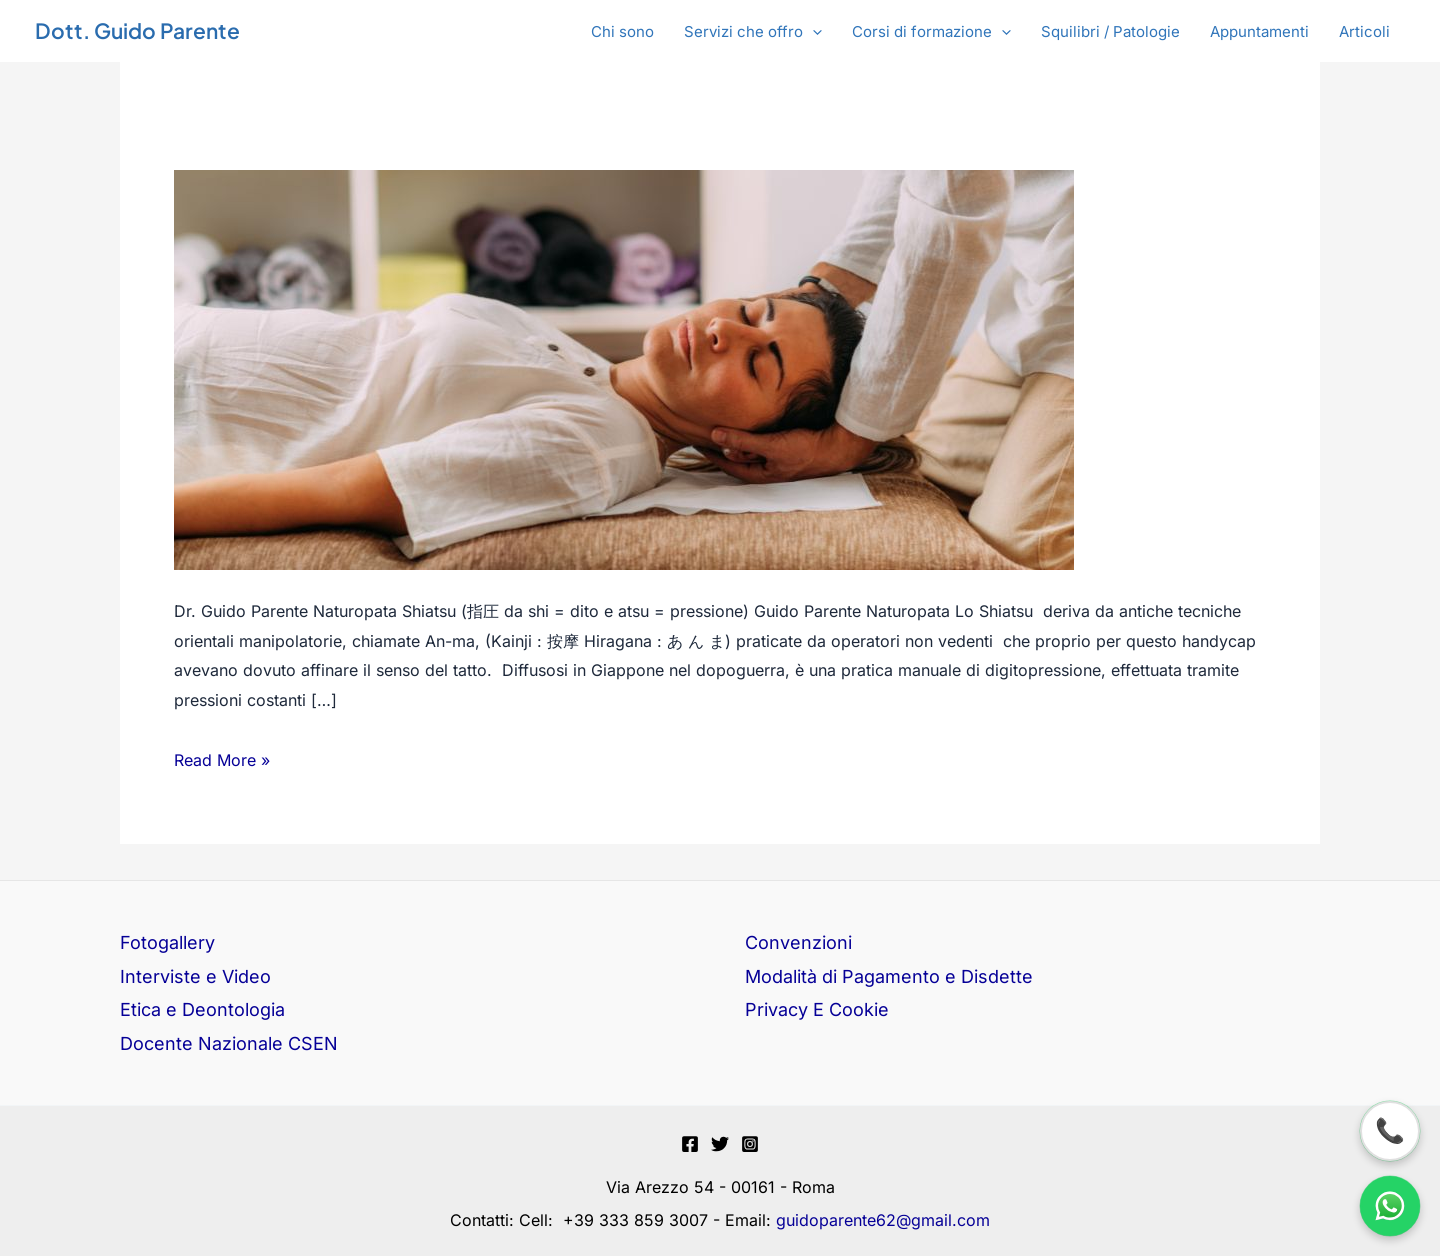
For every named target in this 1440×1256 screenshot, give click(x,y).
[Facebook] (690, 1144)
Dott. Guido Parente (137, 30)
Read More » (222, 758)
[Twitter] (720, 1144)
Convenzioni (798, 942)
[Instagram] (750, 1144)
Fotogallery (167, 942)
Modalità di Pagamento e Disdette (889, 976)
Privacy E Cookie (817, 1009)
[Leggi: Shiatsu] (624, 368)
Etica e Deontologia (202, 1009)
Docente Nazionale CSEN (229, 1043)
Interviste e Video (195, 976)
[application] (812, 32)
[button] (753, 32)
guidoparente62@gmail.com (883, 1220)
